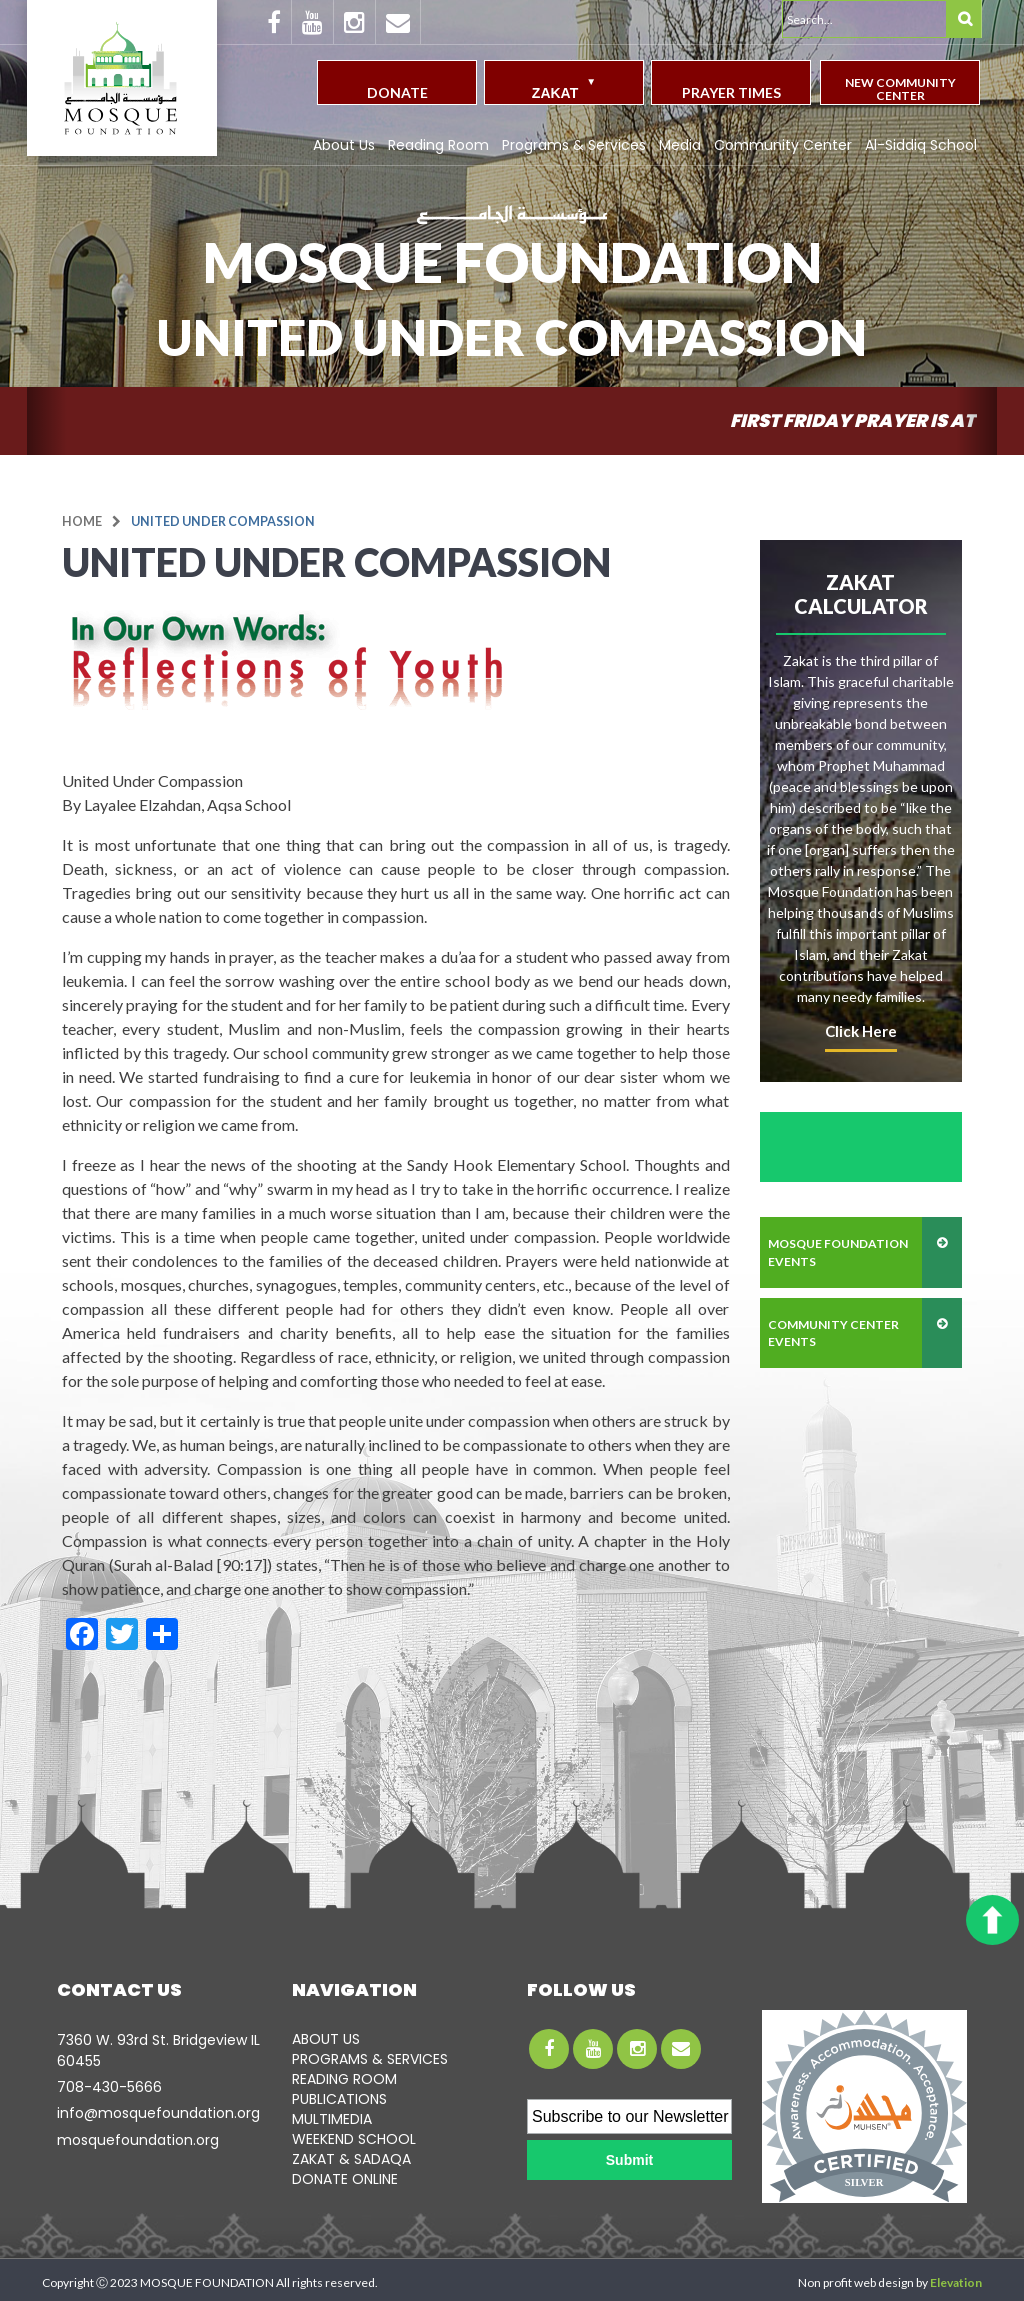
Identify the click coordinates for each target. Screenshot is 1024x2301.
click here (861, 1031)
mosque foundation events (838, 1252)
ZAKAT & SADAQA (351, 2159)
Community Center (783, 145)
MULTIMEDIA (332, 2119)
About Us (344, 145)
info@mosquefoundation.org (158, 2113)
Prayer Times (731, 92)
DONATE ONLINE (345, 2179)
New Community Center (900, 89)
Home (82, 521)
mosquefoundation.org (138, 2140)
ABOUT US (326, 2039)
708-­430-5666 (109, 2087)
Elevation (956, 2282)
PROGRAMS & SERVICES (370, 2059)
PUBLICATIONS (339, 2099)
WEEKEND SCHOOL (354, 2139)
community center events (833, 1333)
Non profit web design (856, 2282)
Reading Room (438, 145)
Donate (397, 92)
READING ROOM (344, 2079)
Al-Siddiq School (921, 145)
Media (680, 145)
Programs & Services (574, 145)
